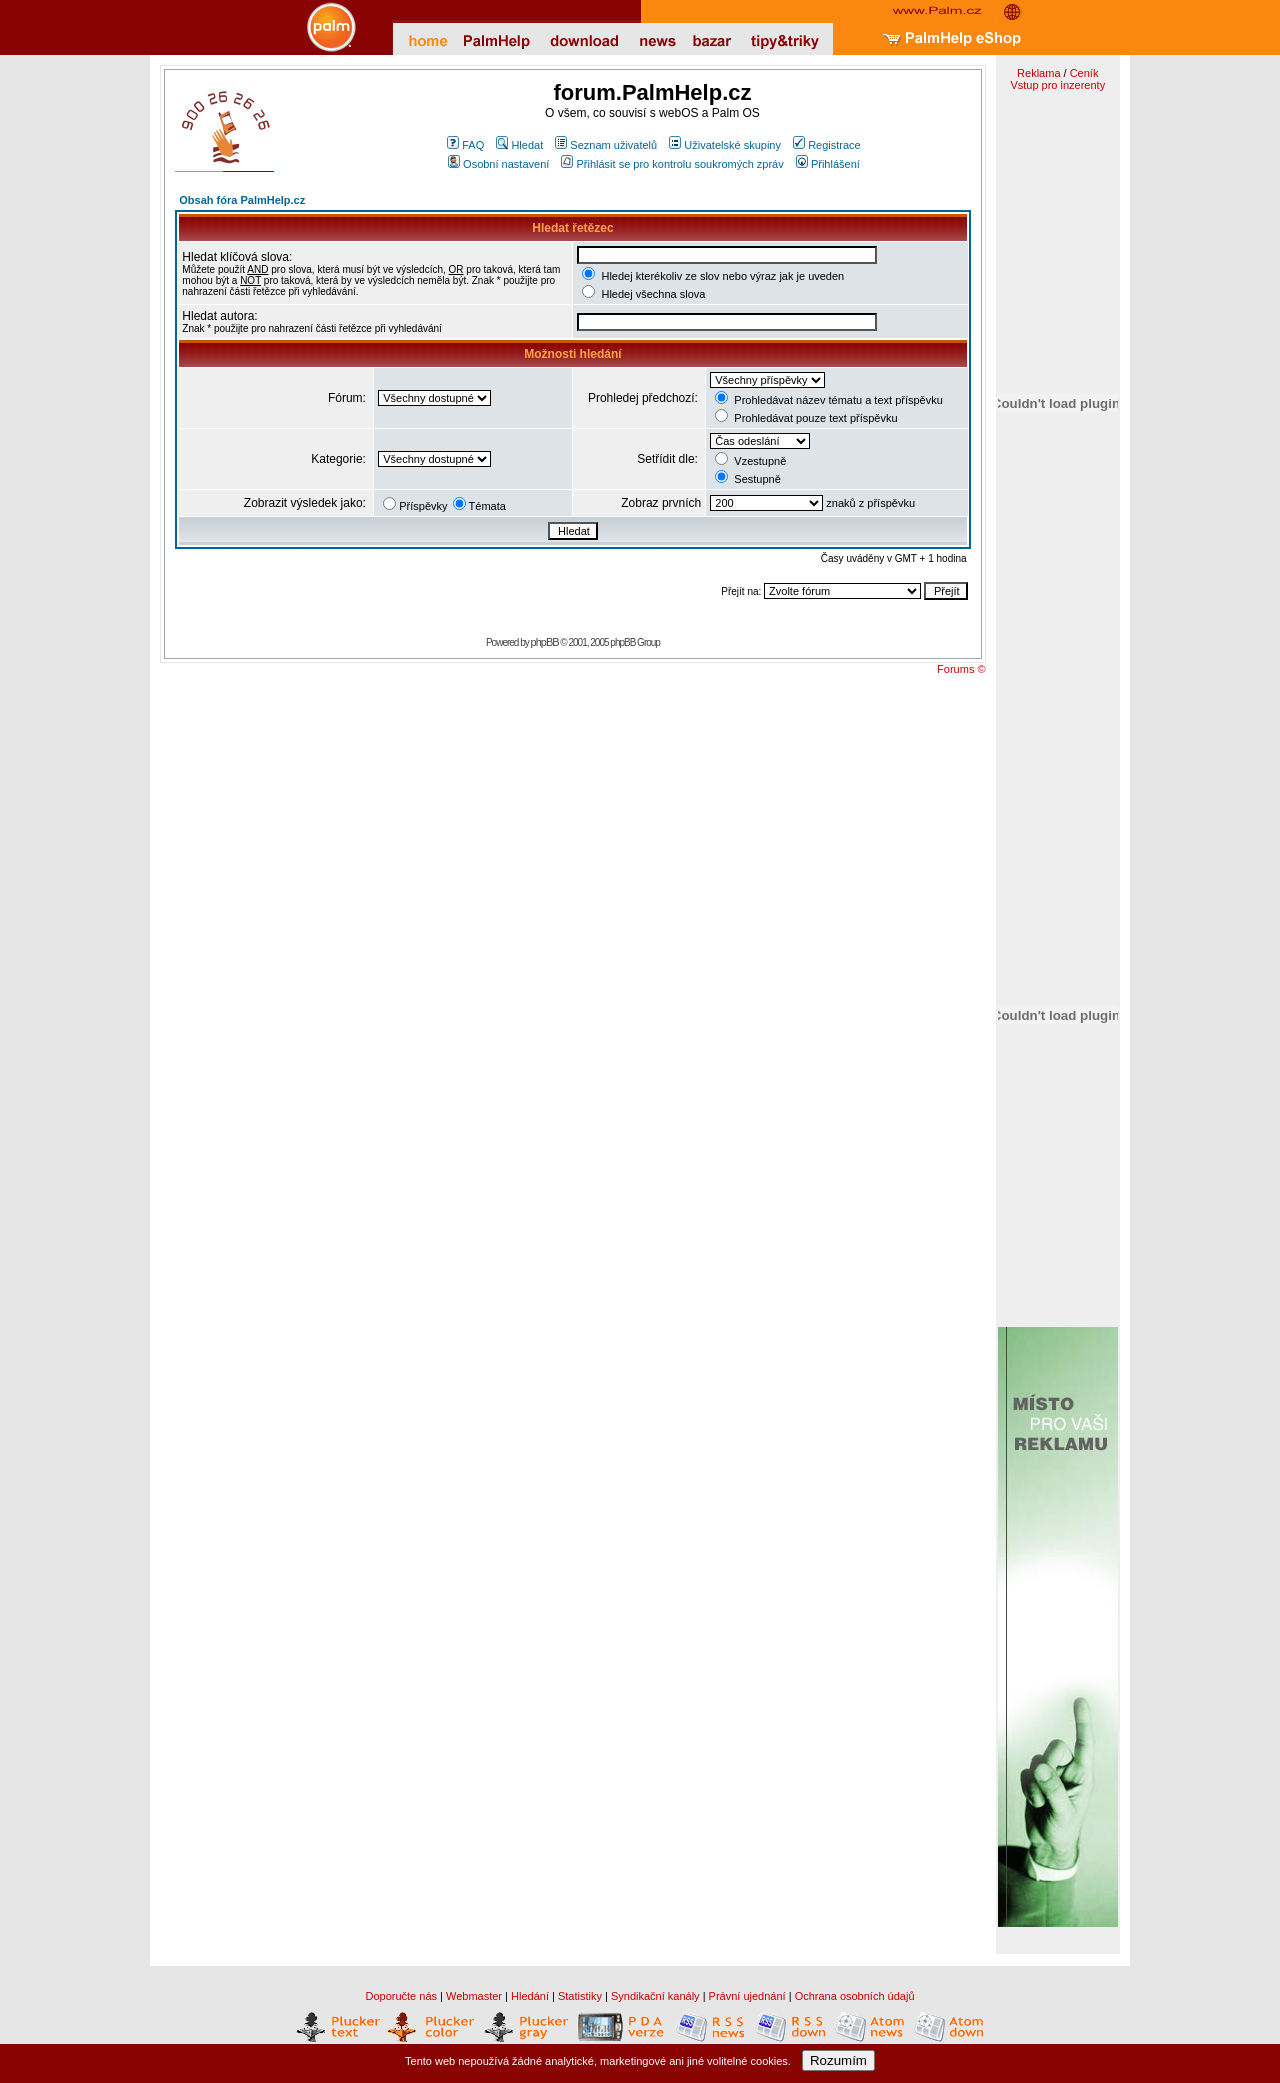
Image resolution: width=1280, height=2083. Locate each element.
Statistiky (580, 1996)
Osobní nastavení (498, 164)
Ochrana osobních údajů (855, 1996)
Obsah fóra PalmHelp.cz (242, 200)
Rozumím (838, 2060)
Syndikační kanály (655, 1996)
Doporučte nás (401, 1996)
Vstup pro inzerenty (1057, 85)
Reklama (1038, 73)
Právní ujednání (747, 1996)
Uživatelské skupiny (725, 145)
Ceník (1084, 73)
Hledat (519, 145)
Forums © (961, 669)
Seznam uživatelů (606, 145)
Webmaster (474, 1996)
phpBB (545, 642)
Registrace (827, 145)
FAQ (465, 145)
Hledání (530, 1996)
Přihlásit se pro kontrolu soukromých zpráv (672, 164)
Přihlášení (828, 164)
